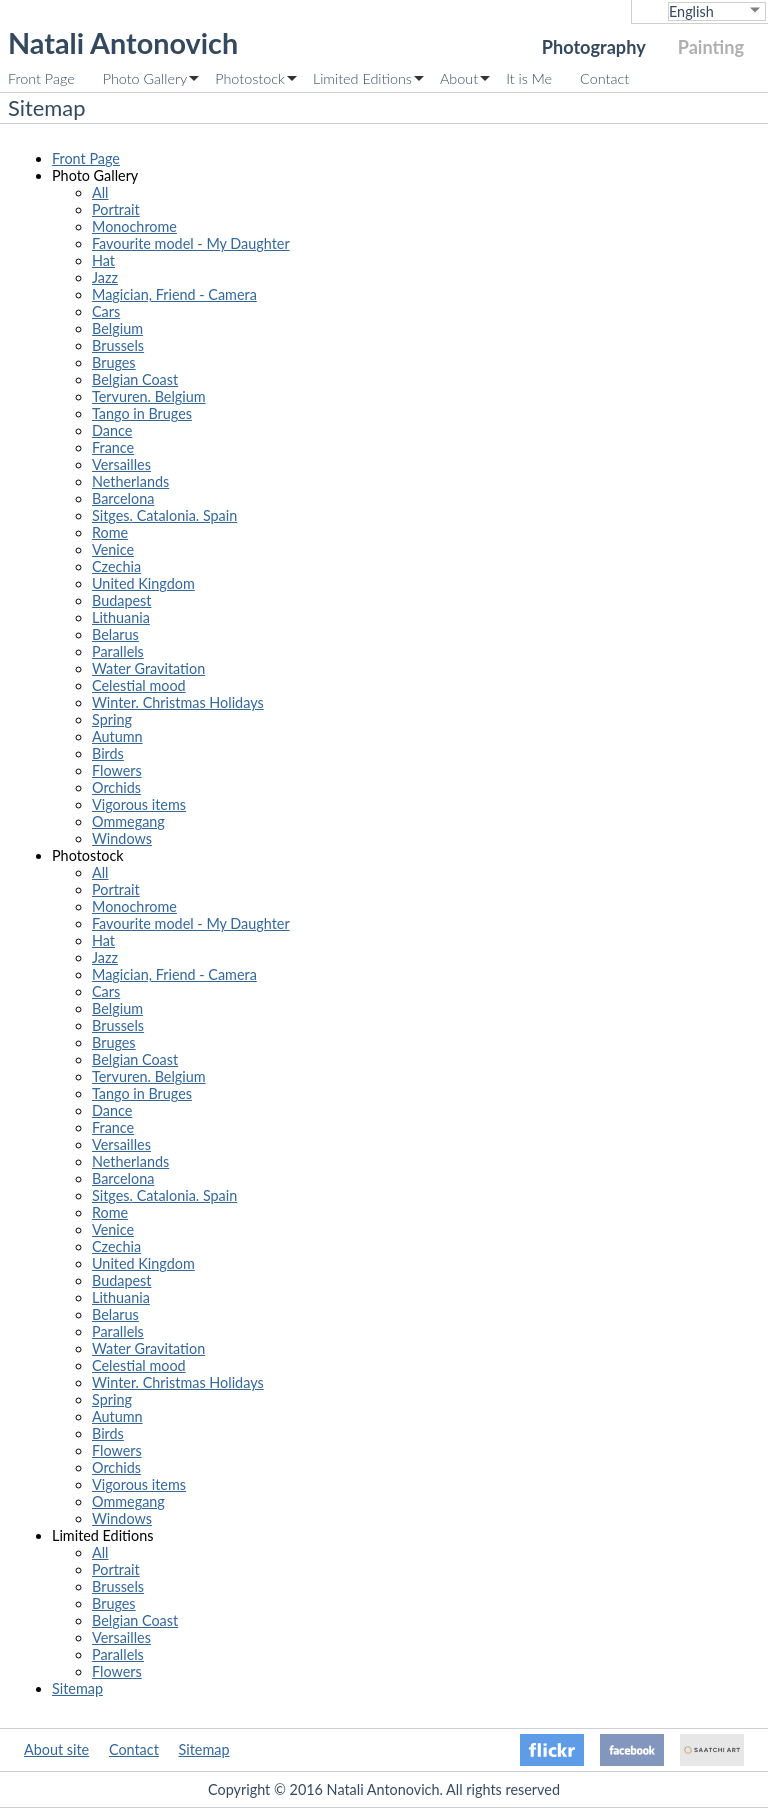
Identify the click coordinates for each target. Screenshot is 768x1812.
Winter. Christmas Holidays (178, 702)
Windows (122, 838)
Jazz (105, 277)
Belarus (115, 634)
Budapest (121, 600)
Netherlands (130, 481)
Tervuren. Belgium (149, 396)
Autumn (117, 736)
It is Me (529, 78)
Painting (711, 47)
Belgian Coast (135, 379)
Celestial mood (139, 685)
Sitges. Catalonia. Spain (164, 515)
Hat (103, 260)
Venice (113, 549)
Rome (110, 532)
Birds (108, 753)
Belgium (117, 328)
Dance (112, 430)
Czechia (116, 566)
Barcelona (123, 498)
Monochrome (134, 226)
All (100, 192)
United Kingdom (143, 583)
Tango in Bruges (142, 413)
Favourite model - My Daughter (191, 243)
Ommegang (128, 821)
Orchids (116, 787)
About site (56, 1749)
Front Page (41, 78)
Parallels (118, 651)
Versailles (121, 464)
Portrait (116, 209)
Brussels (118, 345)
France (113, 447)
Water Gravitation (148, 668)
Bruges (114, 362)
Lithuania (121, 617)
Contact (604, 78)
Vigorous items (139, 804)
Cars (106, 311)
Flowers (117, 770)
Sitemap (77, 1688)
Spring (112, 719)
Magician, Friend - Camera (174, 294)
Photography (594, 47)
